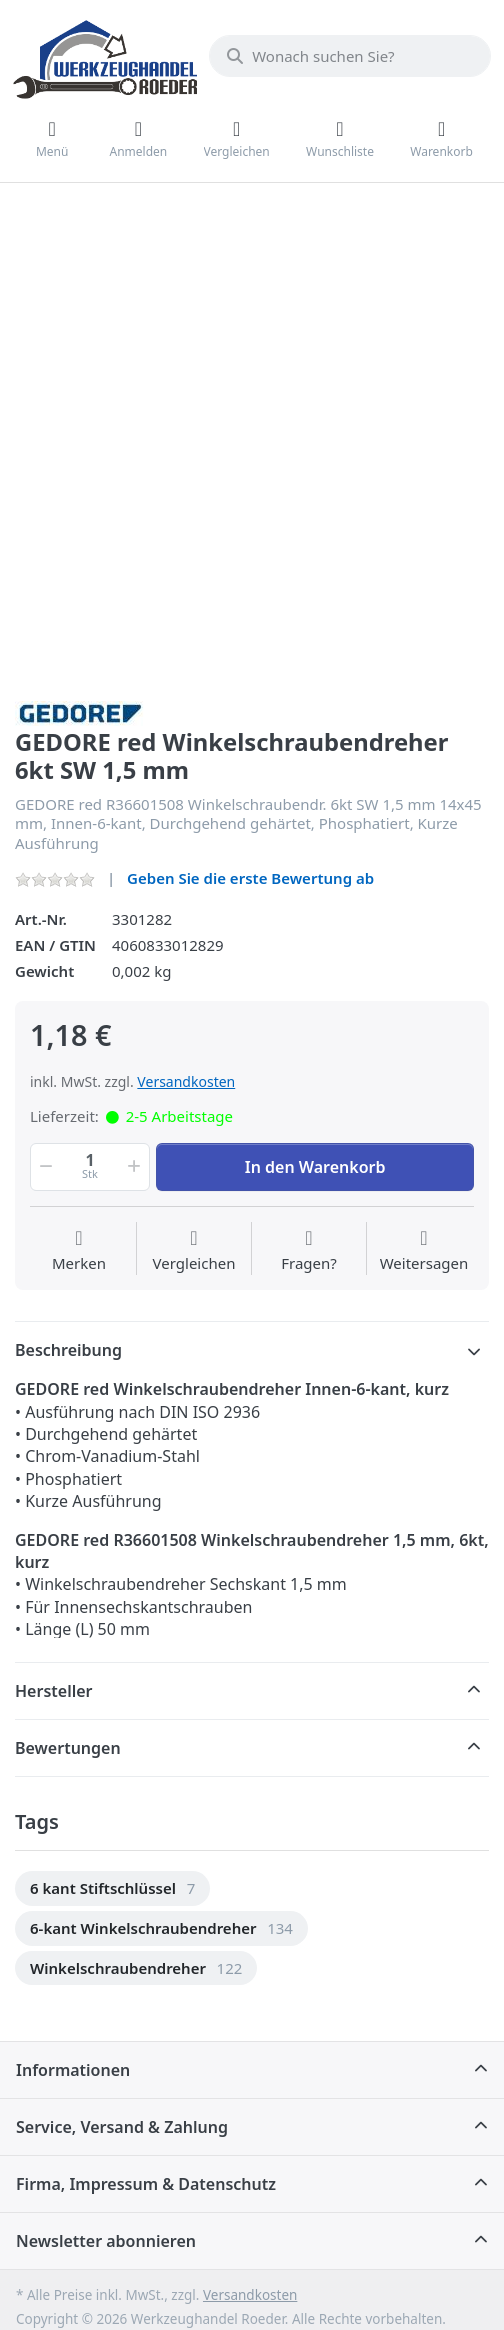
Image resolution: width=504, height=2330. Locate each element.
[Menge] (90, 1167)
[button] (44, 1167)
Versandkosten (186, 1081)
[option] (112, 1888)
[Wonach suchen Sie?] (350, 56)
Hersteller (54, 1691)
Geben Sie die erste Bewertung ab (250, 878)
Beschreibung (68, 1350)
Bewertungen (68, 1748)
